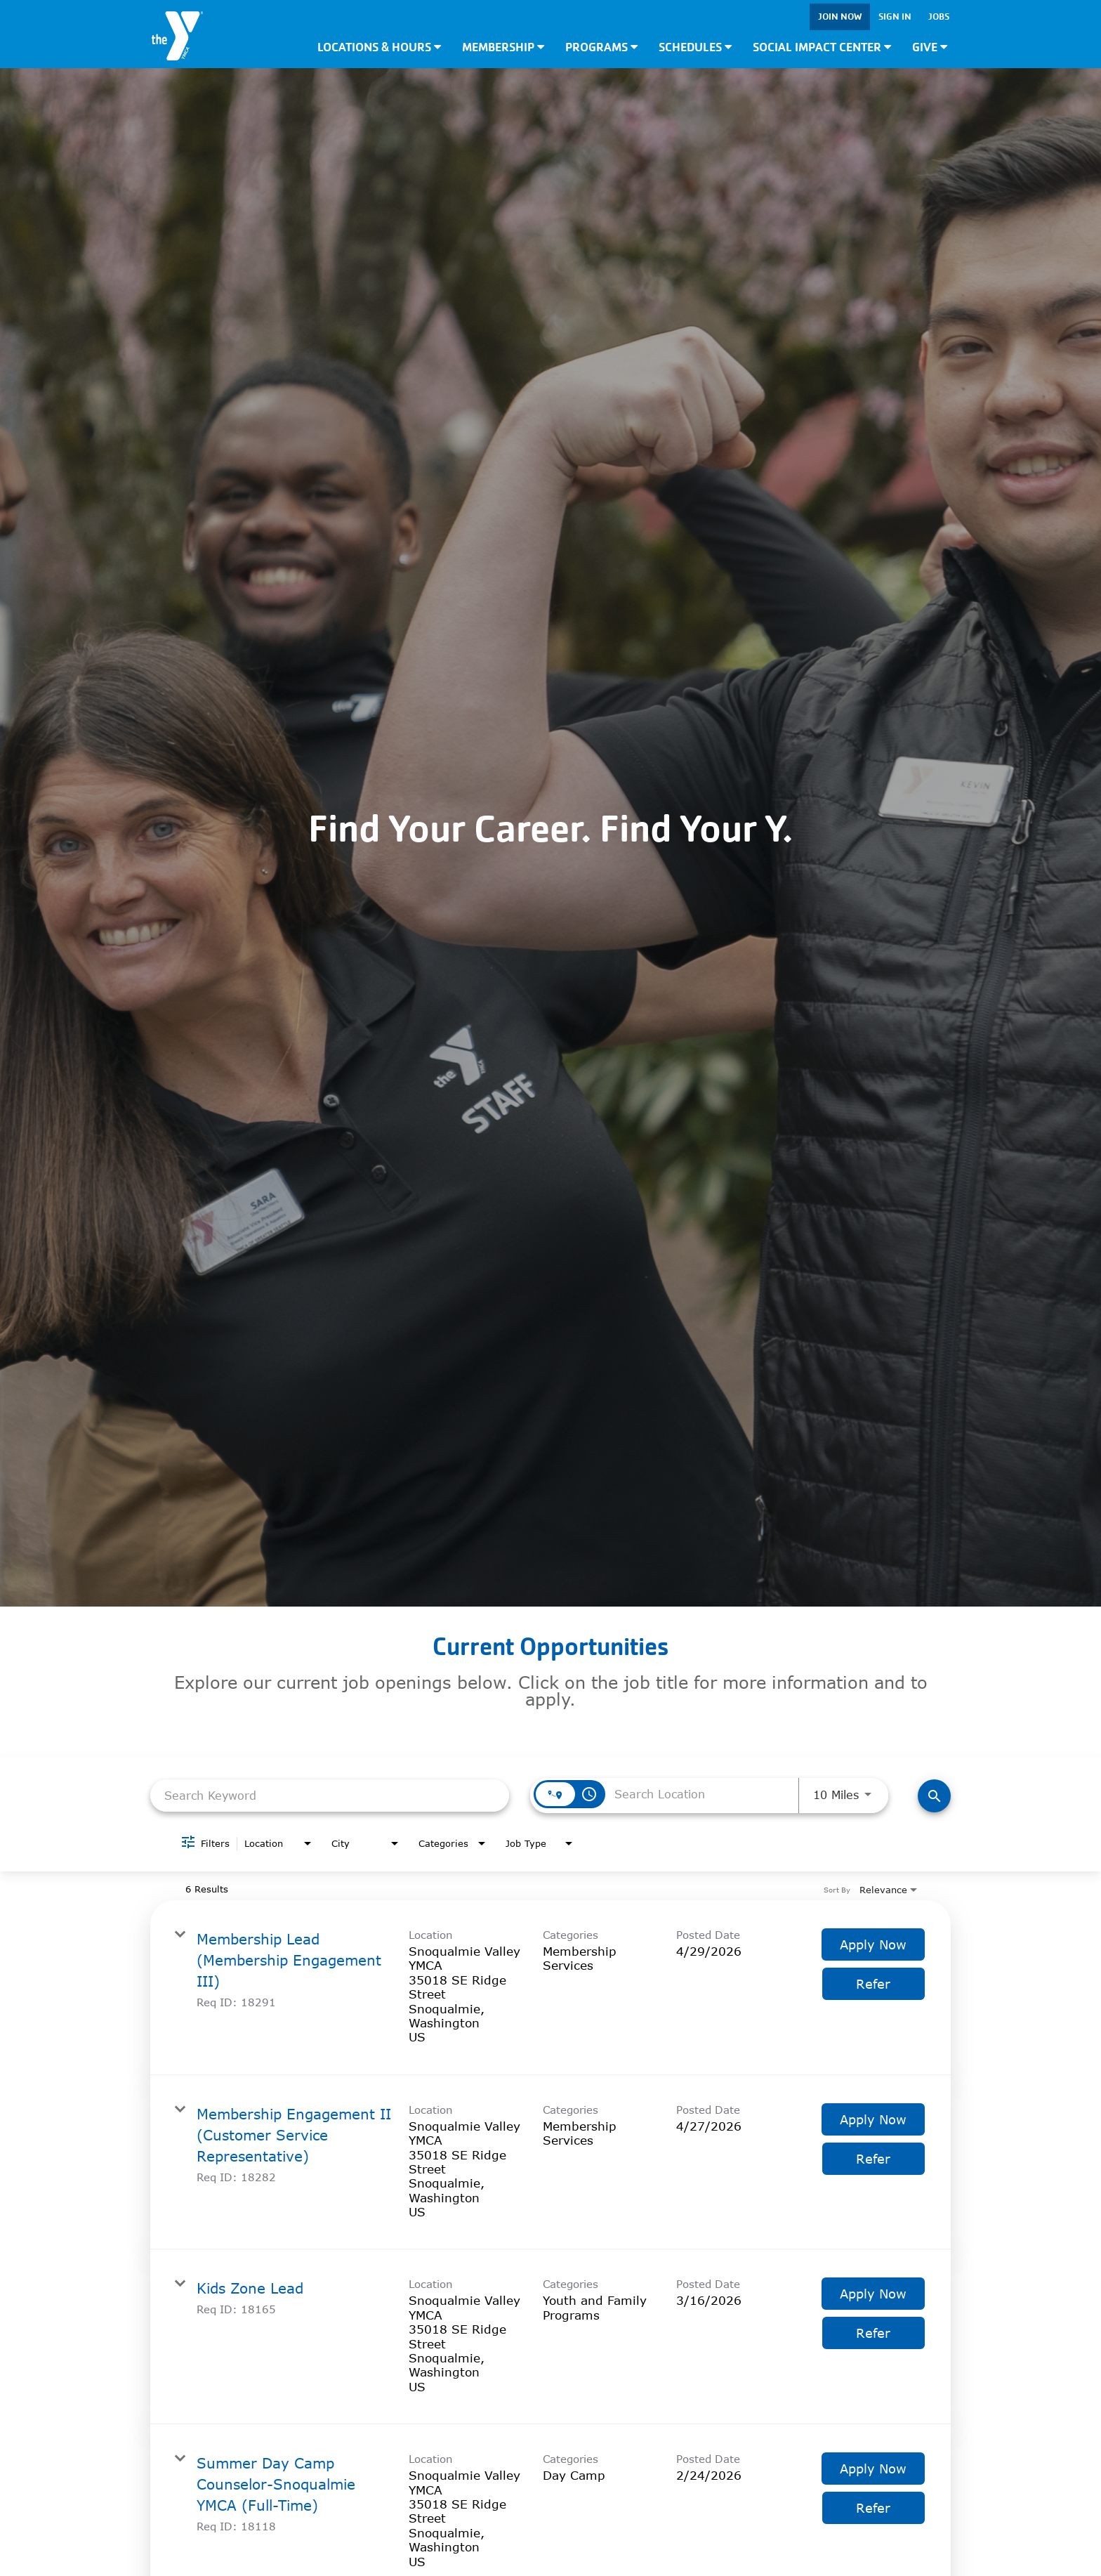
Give (929, 47)
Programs (601, 47)
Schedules (695, 47)
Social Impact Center (822, 47)
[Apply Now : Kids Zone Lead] (873, 2293)
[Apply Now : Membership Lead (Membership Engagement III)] (873, 1944)
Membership (503, 47)
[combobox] (329, 1795)
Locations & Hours (379, 47)
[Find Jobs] (934, 1795)
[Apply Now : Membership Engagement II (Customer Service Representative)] (873, 2119)
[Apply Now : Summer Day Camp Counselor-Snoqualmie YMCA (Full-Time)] (873, 2468)
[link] (550, 1987)
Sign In (894, 16)
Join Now (840, 16)
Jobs (938, 16)
